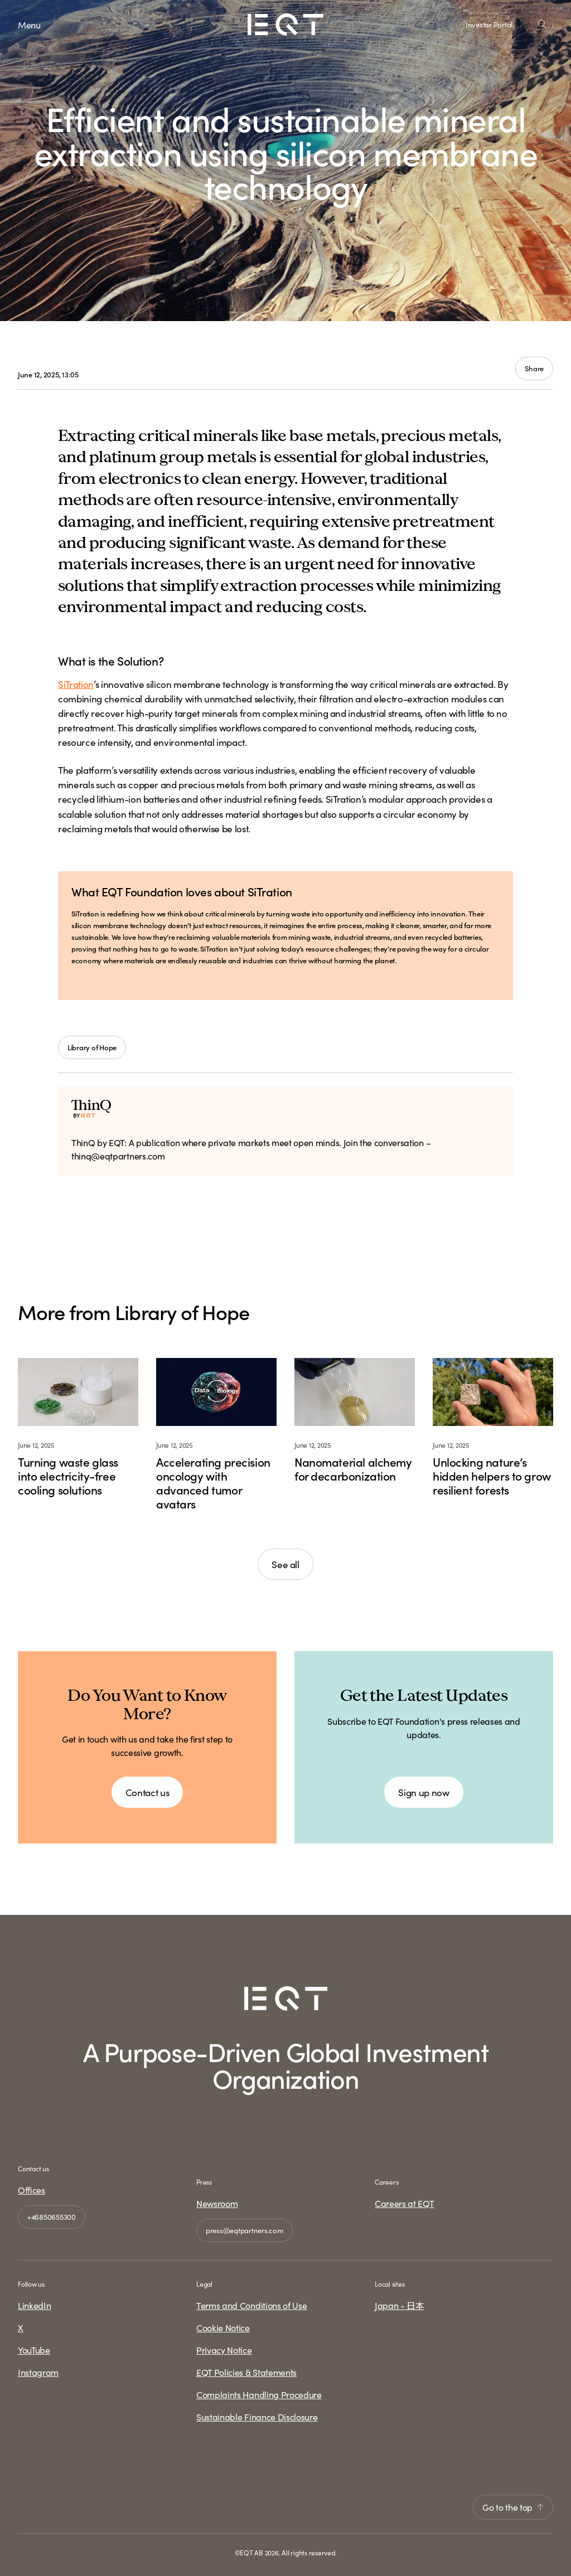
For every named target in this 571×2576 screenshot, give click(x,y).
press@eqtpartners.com (244, 2230)
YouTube (34, 2350)
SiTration (76, 684)
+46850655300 (51, 2216)
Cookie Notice (223, 2327)
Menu (29, 24)
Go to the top (513, 2507)
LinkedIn (34, 2305)
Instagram (38, 2372)
